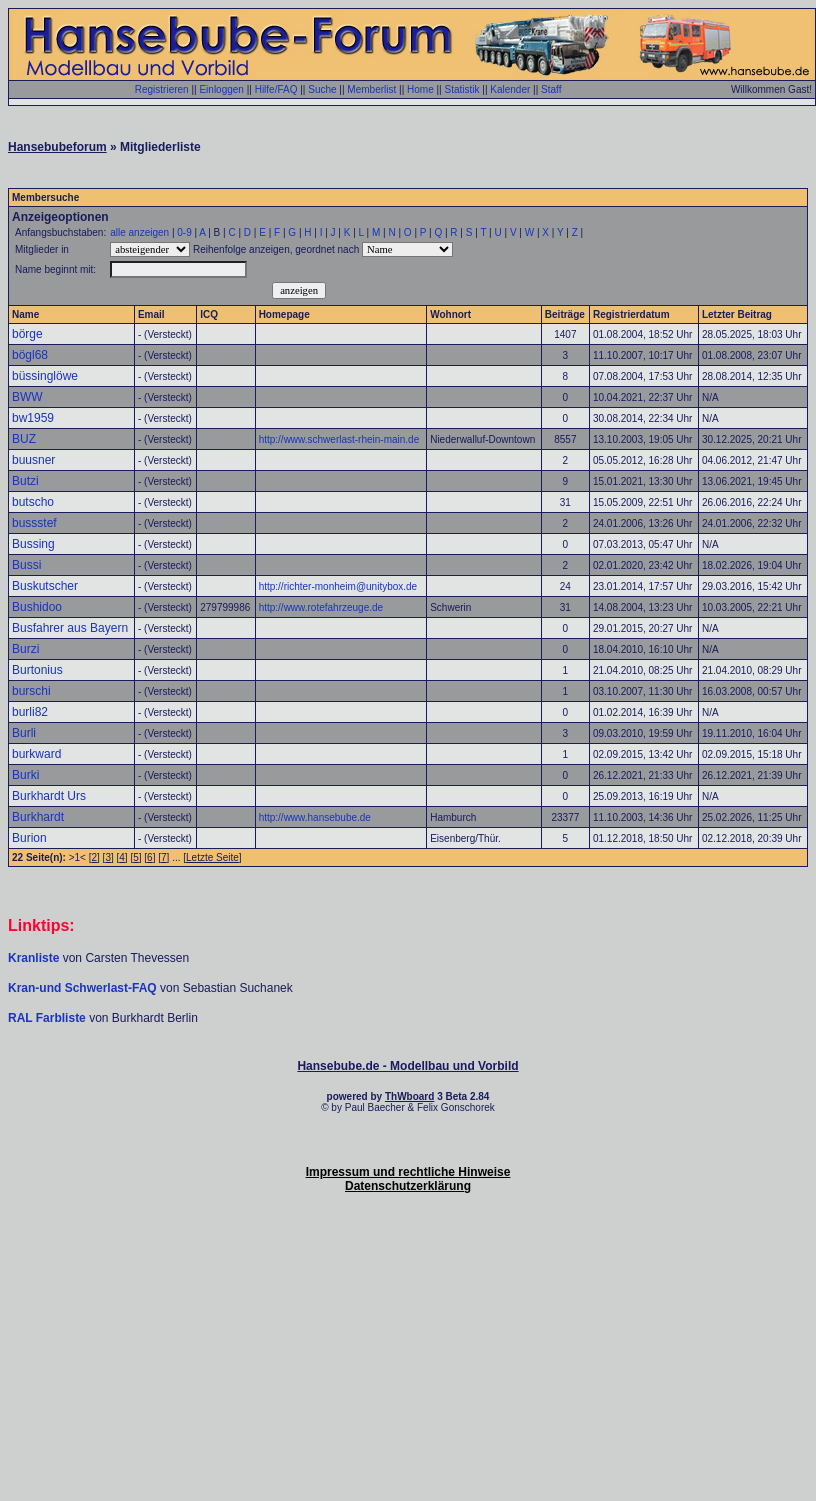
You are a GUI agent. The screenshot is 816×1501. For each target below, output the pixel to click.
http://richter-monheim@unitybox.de (338, 586)
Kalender (510, 89)
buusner (33, 460)
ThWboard (409, 1096)
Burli (24, 733)
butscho (33, 502)
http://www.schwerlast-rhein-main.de (339, 439)
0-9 (184, 232)
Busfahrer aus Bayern (70, 628)
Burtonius (37, 670)
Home (420, 89)
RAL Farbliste (48, 1018)
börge (27, 334)
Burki (25, 775)
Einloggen (221, 89)
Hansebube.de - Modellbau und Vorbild (407, 1066)
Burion (29, 838)
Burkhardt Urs (49, 796)
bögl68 (30, 355)
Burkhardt (38, 817)
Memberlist (371, 89)
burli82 (30, 712)
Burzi (25, 649)
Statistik (461, 89)
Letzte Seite (212, 857)
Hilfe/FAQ (276, 89)
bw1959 (33, 418)
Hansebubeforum (57, 147)
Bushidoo (37, 607)
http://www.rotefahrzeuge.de (321, 607)
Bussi (26, 565)
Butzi (25, 481)
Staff (551, 89)
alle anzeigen (139, 232)
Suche (322, 89)
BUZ (24, 439)
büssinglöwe (45, 376)
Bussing (33, 544)
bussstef (34, 523)
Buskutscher (45, 586)
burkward (36, 754)
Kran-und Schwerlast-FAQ (84, 988)
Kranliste (33, 958)
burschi (31, 691)
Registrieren (162, 89)
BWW (27, 397)
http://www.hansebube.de (315, 817)
